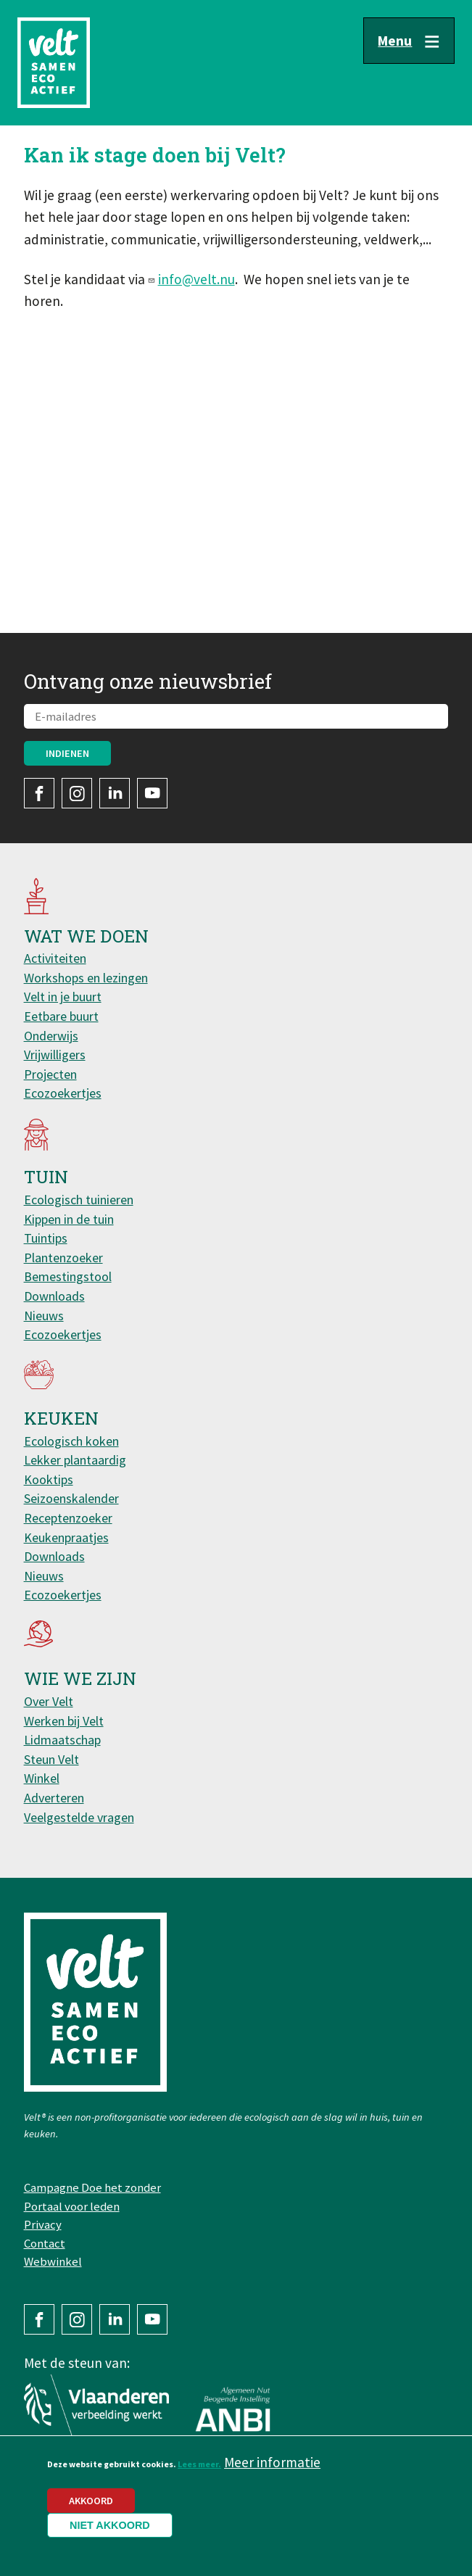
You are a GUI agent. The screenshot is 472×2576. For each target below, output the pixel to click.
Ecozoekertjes (63, 1093)
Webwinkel (53, 2261)
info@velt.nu (196, 279)
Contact (44, 2243)
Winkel (41, 1778)
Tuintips (45, 1238)
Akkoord (91, 2507)
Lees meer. (199, 2471)
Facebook (39, 793)
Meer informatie (272, 2469)
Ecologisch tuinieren (78, 1199)
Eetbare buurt (61, 1016)
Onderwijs (51, 1035)
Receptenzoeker (68, 1517)
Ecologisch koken (71, 1441)
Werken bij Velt (64, 1720)
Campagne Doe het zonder (92, 2187)
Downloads (54, 1296)
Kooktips (48, 1479)
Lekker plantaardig (75, 1459)
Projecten (50, 1074)
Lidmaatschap (62, 1739)
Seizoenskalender (71, 1498)
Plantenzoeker (63, 1257)
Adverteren (54, 1797)
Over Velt (48, 1701)
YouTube (152, 793)
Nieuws (44, 1315)
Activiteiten (55, 958)
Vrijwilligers (55, 1054)
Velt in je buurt (63, 996)
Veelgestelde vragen (79, 1817)
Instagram (77, 793)
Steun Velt (51, 1759)
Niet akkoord (110, 2532)
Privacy (43, 2224)
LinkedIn (114, 793)
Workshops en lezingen (86, 977)
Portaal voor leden (72, 2206)
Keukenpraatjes (66, 1537)
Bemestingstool (68, 1276)
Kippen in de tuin (69, 1219)
